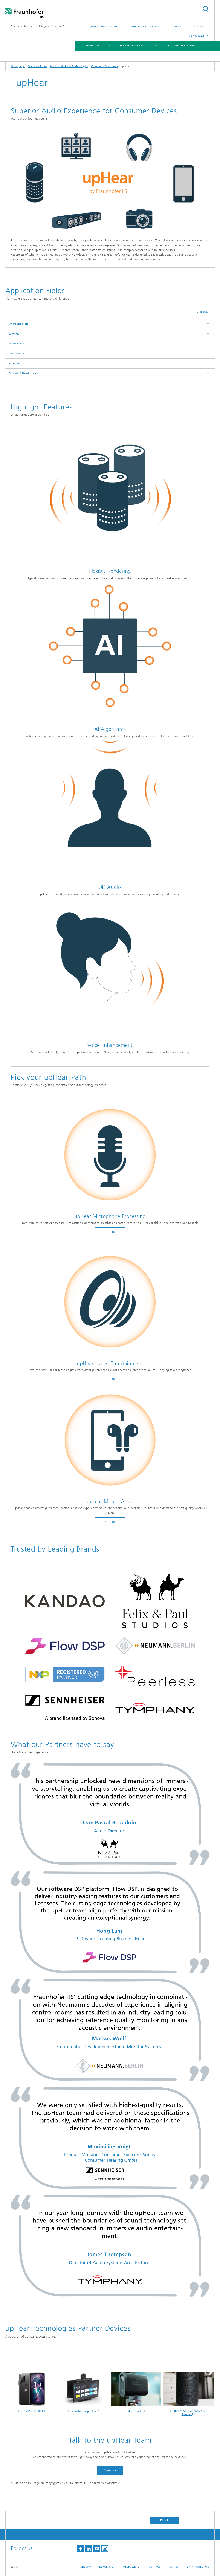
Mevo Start (136, 2392)
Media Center (131, 2566)
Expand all (202, 311)
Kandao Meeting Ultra (84, 2392)
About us (92, 45)
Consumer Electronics (104, 66)
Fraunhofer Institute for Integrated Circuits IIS (37, 26)
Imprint (174, 2566)
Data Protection (198, 2566)
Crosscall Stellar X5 (32, 2392)
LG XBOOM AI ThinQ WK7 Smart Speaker (188, 2394)
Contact (199, 26)
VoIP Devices (16, 353)
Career (176, 26)
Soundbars (15, 363)
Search (205, 8)
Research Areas (132, 45)
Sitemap (86, 2566)
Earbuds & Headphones (23, 373)
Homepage (18, 66)
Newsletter (107, 2566)
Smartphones (17, 343)
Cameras (14, 333)
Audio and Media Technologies (69, 66)
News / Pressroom (103, 26)
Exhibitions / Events (144, 26)
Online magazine (181, 45)
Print (164, 2520)
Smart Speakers (18, 323)
